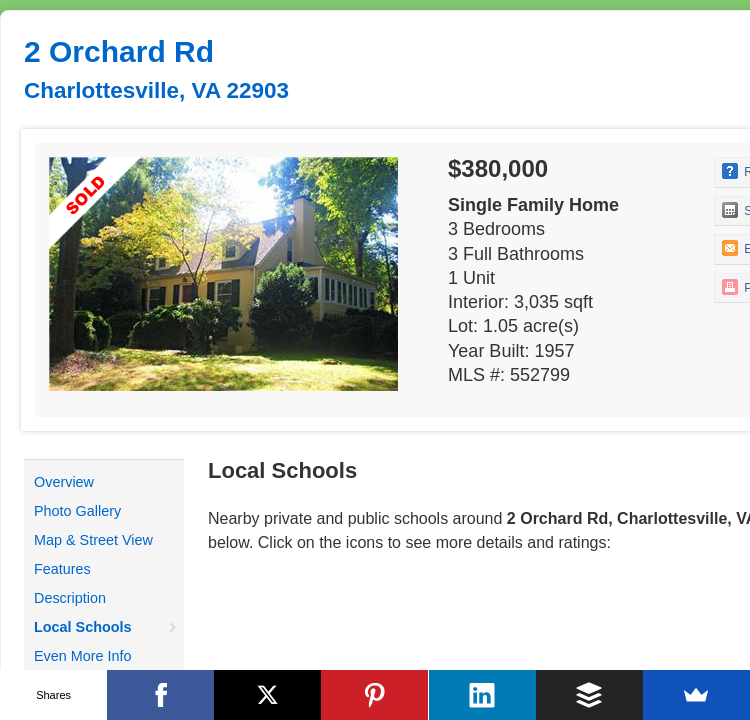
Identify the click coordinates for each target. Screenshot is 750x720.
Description (70, 598)
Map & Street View (93, 540)
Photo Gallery (77, 511)
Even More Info (83, 656)
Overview (64, 482)
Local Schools (83, 627)
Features (62, 569)
